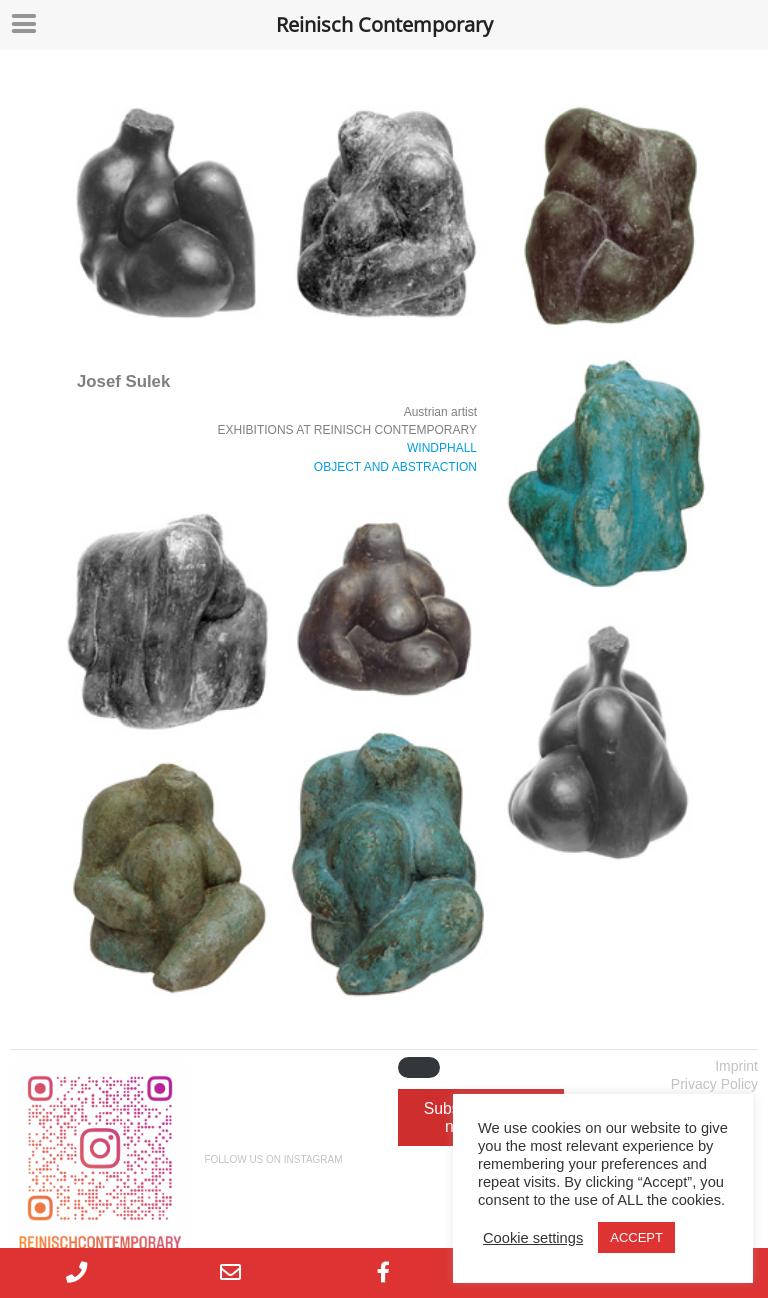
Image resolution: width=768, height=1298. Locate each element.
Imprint (736, 1066)
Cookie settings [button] (533, 1238)
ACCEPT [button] (636, 1237)
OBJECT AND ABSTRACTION (395, 467)
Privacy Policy (714, 1084)
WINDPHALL (442, 448)
